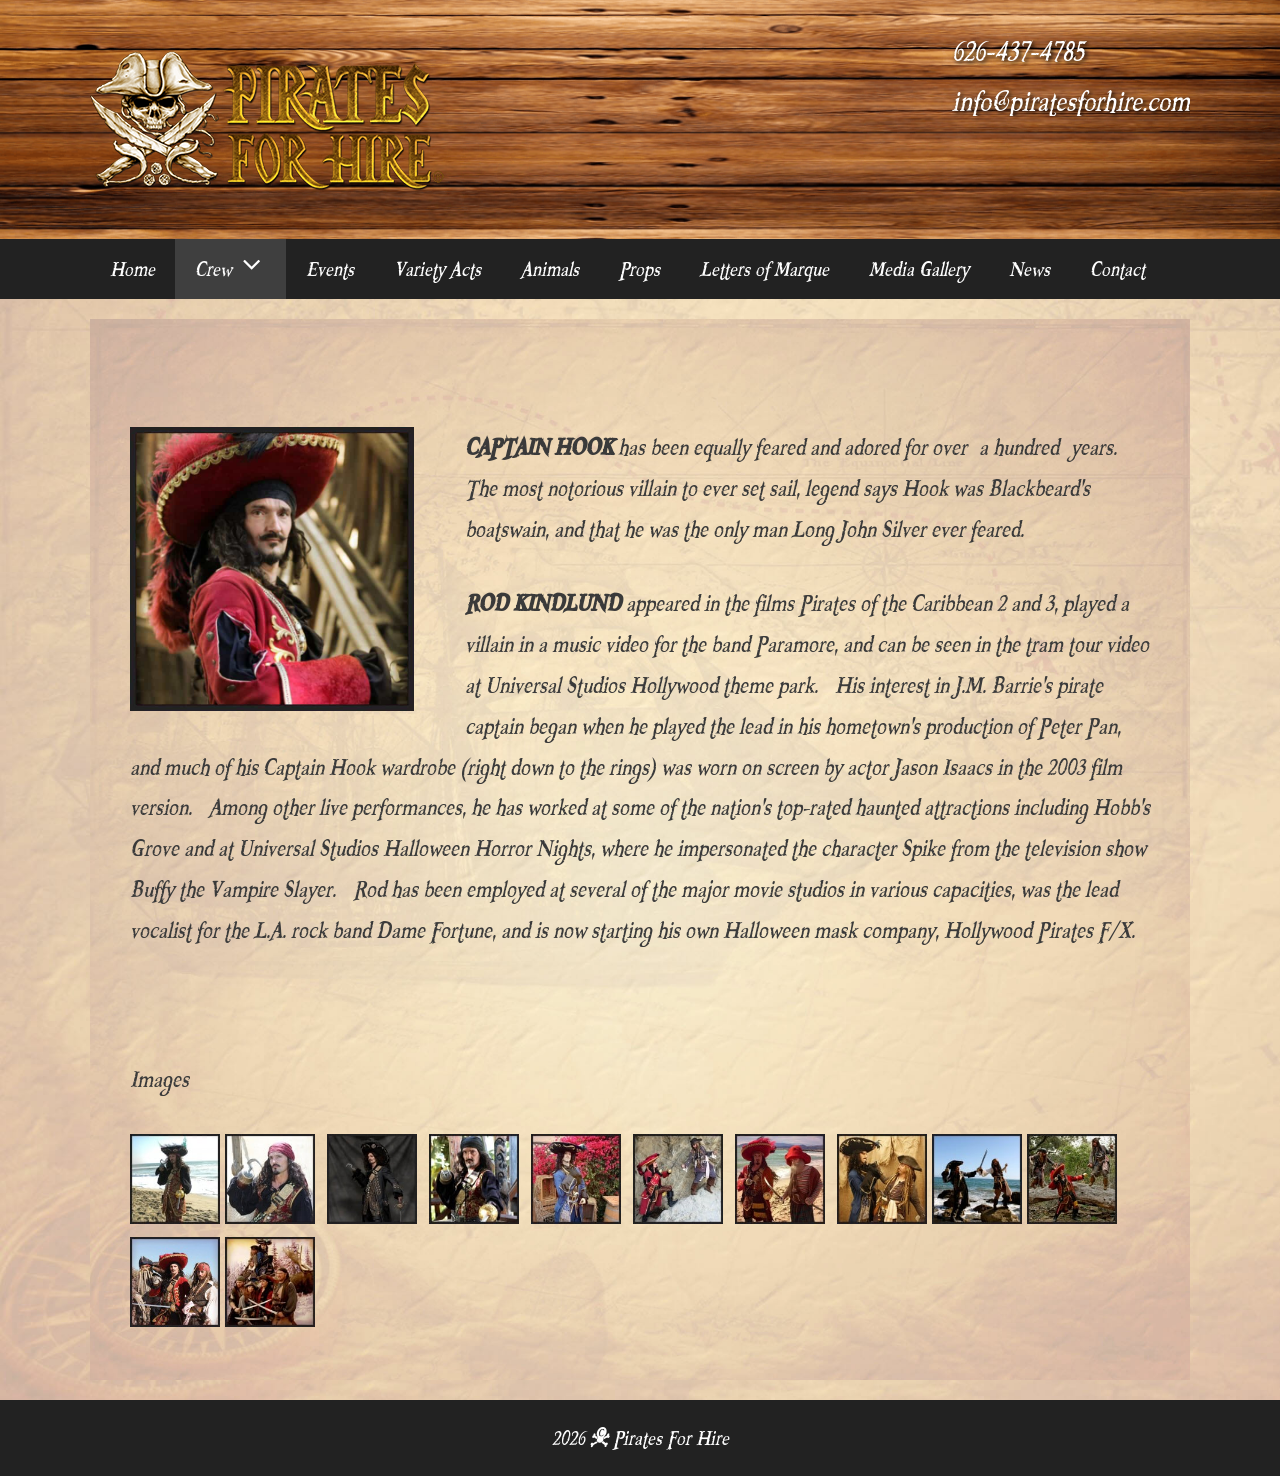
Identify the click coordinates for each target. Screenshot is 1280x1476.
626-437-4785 (1018, 52)
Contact (1117, 269)
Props (639, 269)
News (1029, 269)
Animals (550, 269)
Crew (240, 269)
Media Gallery (919, 269)
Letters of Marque (764, 269)
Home (132, 269)
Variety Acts (437, 269)
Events (330, 269)
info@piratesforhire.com (1071, 102)
